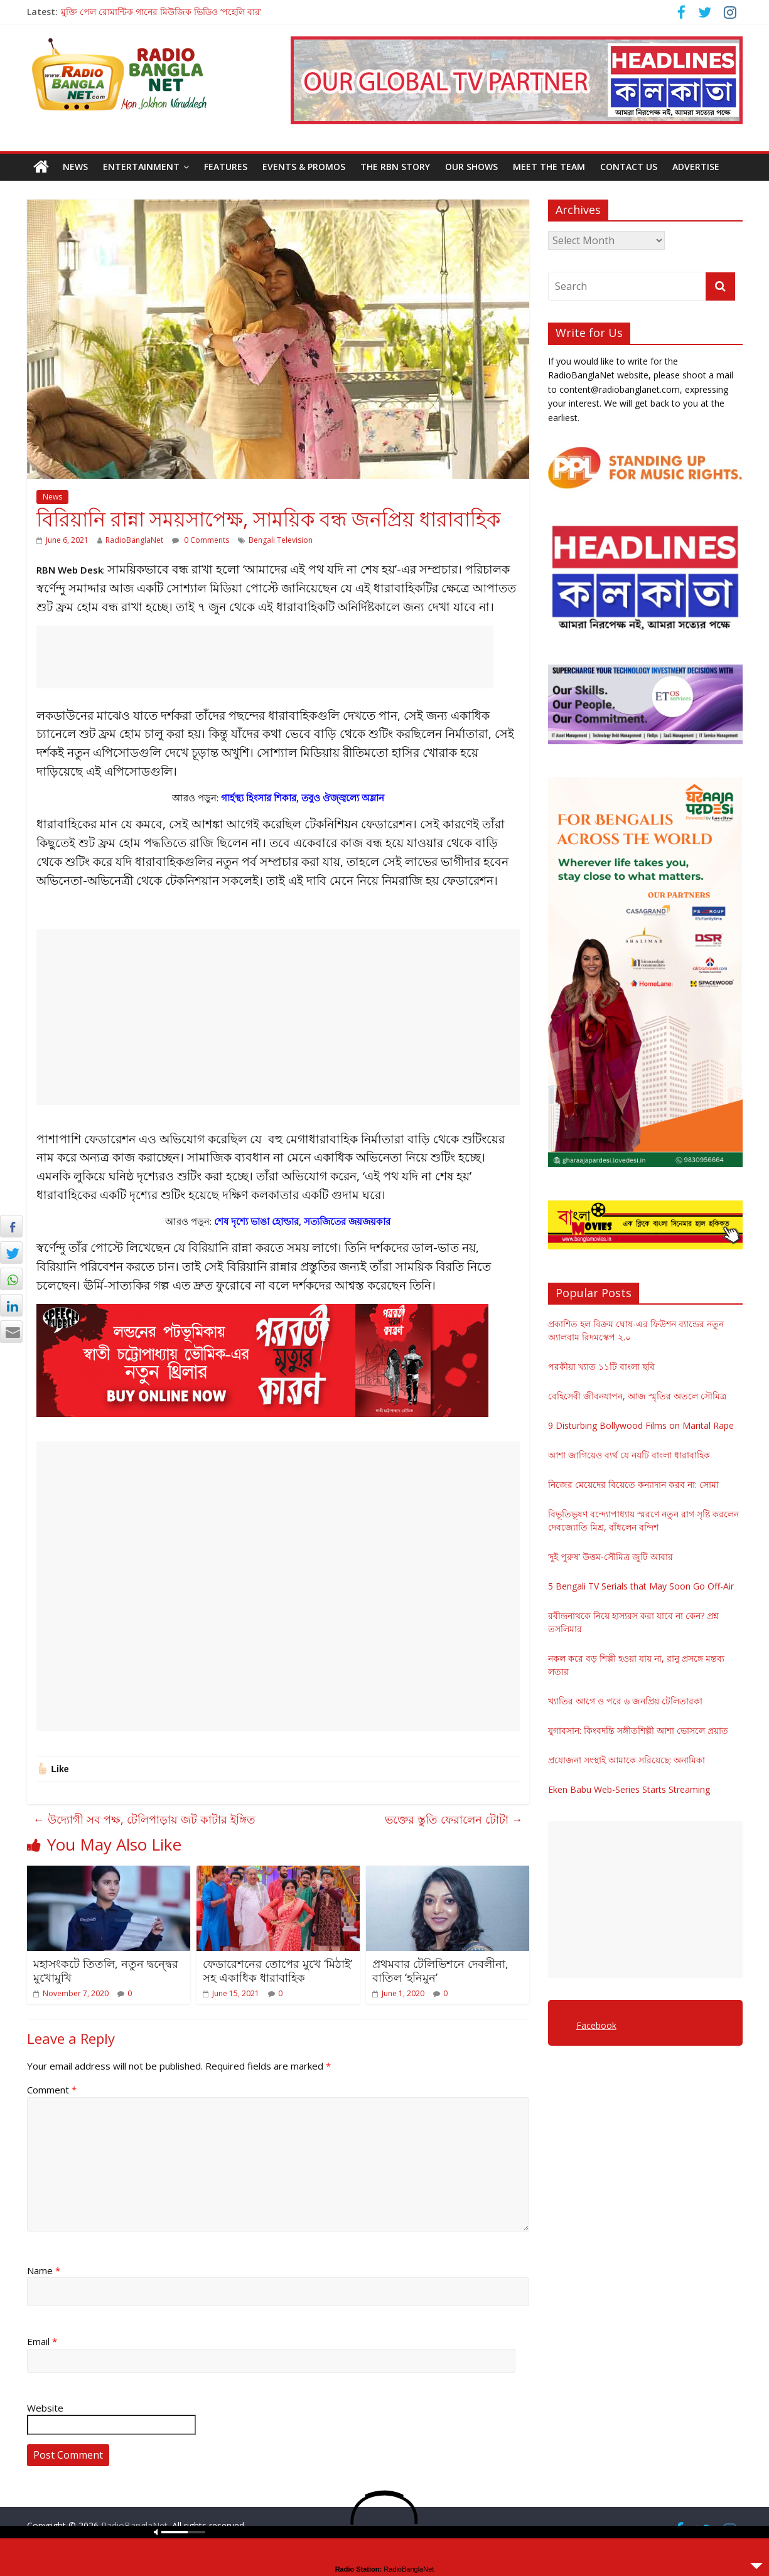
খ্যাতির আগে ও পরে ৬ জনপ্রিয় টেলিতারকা (625, 1701)
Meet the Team (549, 167)
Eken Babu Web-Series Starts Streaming (629, 1789)
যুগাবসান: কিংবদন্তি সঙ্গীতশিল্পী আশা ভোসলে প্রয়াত (638, 1730)
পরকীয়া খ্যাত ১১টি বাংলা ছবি (601, 1366)
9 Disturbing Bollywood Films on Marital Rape (641, 1425)
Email (42, 2341)
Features (225, 167)
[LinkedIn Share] (11, 1305)
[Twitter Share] (11, 1252)
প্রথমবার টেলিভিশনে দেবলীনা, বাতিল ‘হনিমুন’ (440, 1970)
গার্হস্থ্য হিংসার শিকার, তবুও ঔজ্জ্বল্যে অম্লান (302, 797)
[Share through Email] (11, 1331)
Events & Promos (303, 167)
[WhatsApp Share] (11, 1279)
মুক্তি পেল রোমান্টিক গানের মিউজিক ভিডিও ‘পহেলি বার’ (161, 12)
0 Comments (200, 540)
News (75, 167)
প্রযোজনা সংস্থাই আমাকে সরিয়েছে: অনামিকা (626, 1760)
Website (45, 2408)
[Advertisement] (264, 657)
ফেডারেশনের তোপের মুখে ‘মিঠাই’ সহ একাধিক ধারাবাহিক (277, 1970)
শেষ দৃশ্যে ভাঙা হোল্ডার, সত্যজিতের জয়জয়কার (302, 1221)
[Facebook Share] (11, 1226)
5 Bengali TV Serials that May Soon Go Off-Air (641, 1586)
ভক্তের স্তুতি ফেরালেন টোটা (454, 1819)
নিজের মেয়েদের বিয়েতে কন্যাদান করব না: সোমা (633, 1484)
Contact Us (628, 167)
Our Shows (471, 167)
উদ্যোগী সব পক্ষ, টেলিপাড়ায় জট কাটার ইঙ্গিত (144, 1819)
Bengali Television (281, 540)
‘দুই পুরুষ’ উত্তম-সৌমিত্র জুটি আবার (610, 1557)
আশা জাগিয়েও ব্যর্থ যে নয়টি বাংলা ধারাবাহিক (629, 1455)
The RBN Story (395, 167)
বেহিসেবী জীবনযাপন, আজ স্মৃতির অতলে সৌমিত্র (637, 1396)
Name (43, 2270)
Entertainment (141, 167)
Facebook (596, 2025)
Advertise (695, 167)
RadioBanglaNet (134, 540)
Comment (52, 2089)
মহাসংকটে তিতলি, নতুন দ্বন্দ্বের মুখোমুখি (105, 1970)
